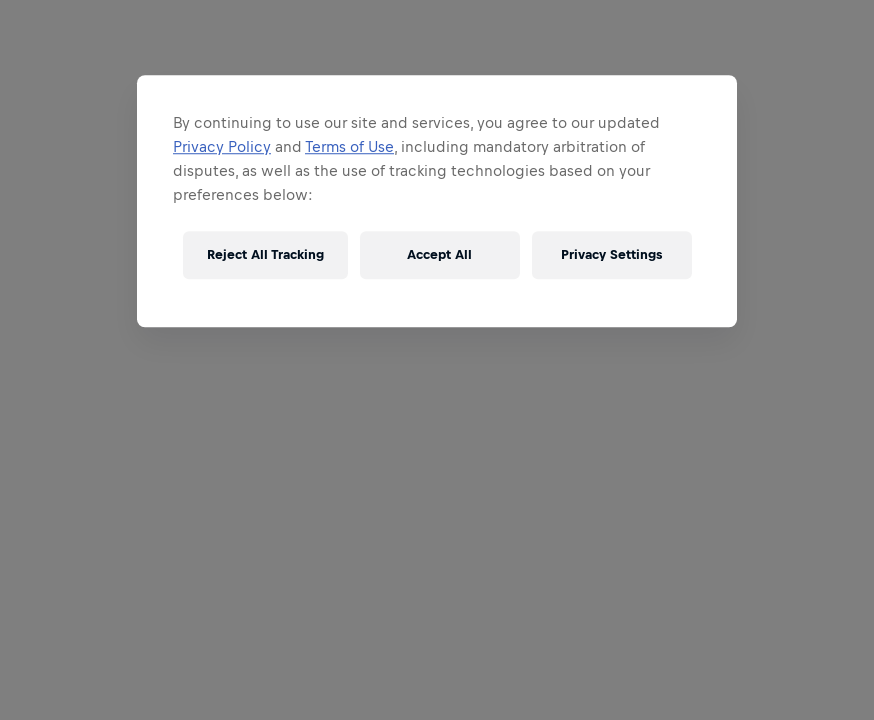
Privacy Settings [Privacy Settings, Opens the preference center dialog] (611, 254)
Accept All (439, 254)
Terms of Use (349, 146)
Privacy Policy (222, 146)
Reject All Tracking (265, 254)
